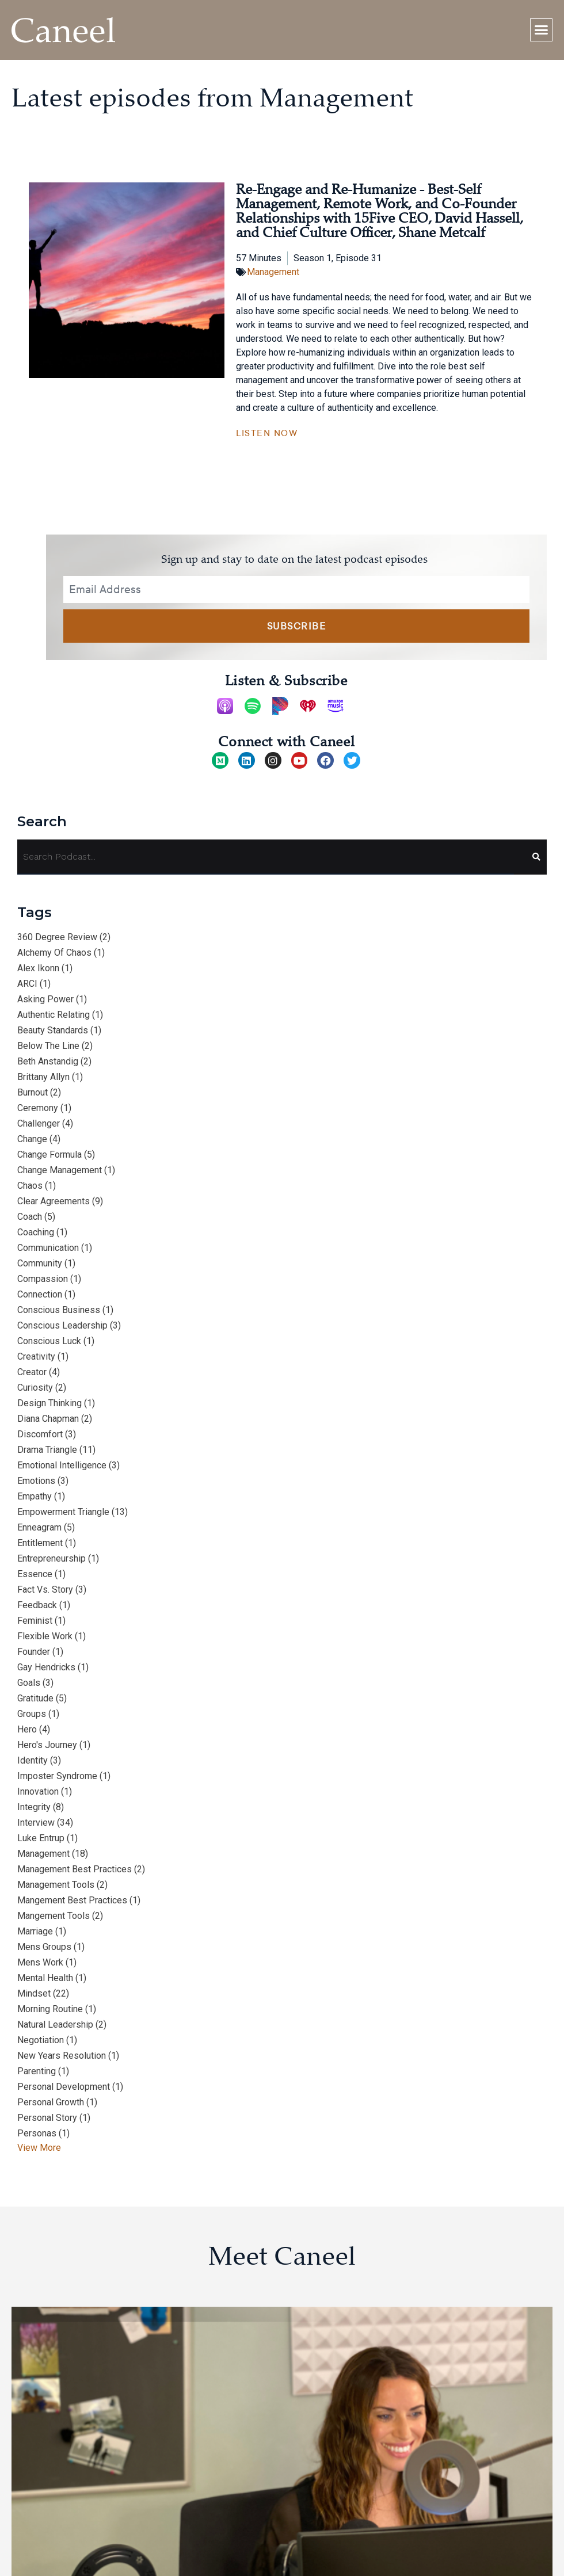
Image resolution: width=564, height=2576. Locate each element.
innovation (38, 1791)
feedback (37, 1605)
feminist (34, 1620)
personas (36, 2133)
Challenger (38, 1123)
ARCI (27, 983)
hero (27, 1729)
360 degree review (57, 937)
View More (39, 2147)
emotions (36, 1480)
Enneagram (39, 1527)
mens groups (44, 1946)
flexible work (45, 1636)
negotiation (40, 2040)
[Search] (530, 857)
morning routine (50, 2008)
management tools (55, 1884)
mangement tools (53, 1915)
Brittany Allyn (43, 1076)
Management (273, 271)
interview (36, 1822)
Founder (33, 1651)
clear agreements (53, 1201)
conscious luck (49, 1340)
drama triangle (47, 1449)
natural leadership (55, 2024)
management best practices (74, 1869)
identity (32, 1760)
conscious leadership (62, 1325)
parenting (36, 2071)
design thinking (49, 1403)
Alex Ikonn (38, 968)
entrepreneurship (51, 1558)
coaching (35, 1232)
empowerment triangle (63, 1511)
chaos (30, 1185)
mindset (34, 1993)
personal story (47, 2117)
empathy (34, 1496)
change (32, 1139)
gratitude (35, 1698)
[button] (541, 29)
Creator (32, 1372)
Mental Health (45, 1977)
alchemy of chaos (54, 952)
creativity (36, 1356)
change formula (49, 1154)
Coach (29, 1216)
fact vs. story (45, 1589)
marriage (35, 1931)
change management (59, 1170)
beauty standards (52, 1030)
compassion (42, 1278)
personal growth (50, 2102)
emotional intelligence (61, 1465)
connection (39, 1294)
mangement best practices (72, 1900)
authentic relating (53, 1014)
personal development (63, 2086)
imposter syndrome (57, 1775)
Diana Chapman (48, 1418)
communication (48, 1247)
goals (28, 1682)
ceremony (37, 1107)
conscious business (58, 1309)
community (39, 1263)
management (43, 1853)
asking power (45, 999)
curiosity (35, 1387)
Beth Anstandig (47, 1061)
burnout (32, 1092)
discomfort (40, 1434)
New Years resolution (61, 2055)
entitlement (40, 1542)
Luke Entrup (40, 1838)
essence (34, 1574)
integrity (34, 1807)
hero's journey (47, 1744)
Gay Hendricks (46, 1667)
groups (31, 1713)
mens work (40, 1962)
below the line (48, 1045)
